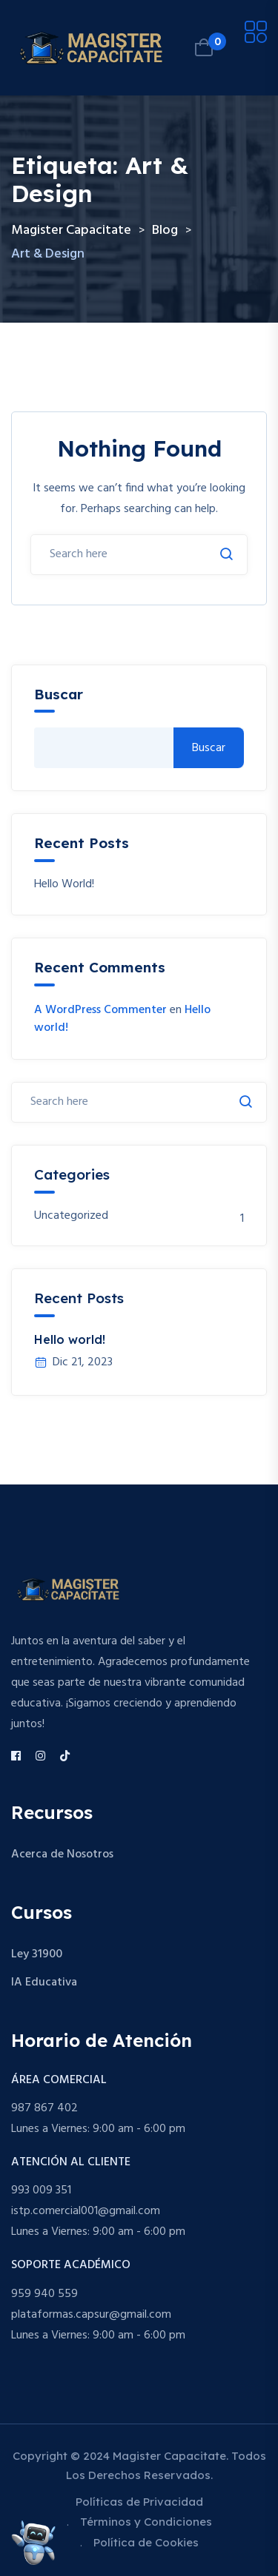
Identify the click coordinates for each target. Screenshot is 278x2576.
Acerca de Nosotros (62, 1854)
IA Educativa (44, 1982)
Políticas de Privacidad (139, 2502)
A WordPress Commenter (100, 1010)
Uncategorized (71, 1216)
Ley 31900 (36, 1954)
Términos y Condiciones (146, 2522)
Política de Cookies (146, 2542)
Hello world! (64, 884)
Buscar (58, 694)
